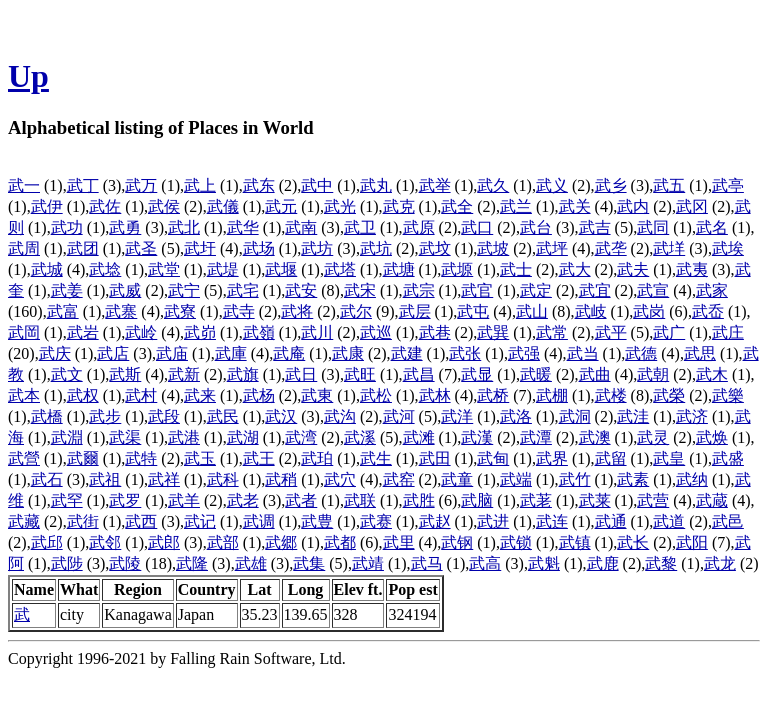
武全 (457, 206)
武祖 (105, 479)
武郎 (164, 542)
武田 (435, 458)
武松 (376, 395)
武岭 (141, 332)
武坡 (493, 248)
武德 (641, 353)
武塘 (399, 269)
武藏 (24, 521)
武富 (63, 311)
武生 (376, 458)
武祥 (164, 479)
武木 (712, 374)
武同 (653, 227)
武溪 (360, 437)
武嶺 (259, 332)
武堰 (281, 269)
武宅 (243, 290)
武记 (200, 521)
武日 (301, 374)
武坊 (317, 248)
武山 (532, 311)
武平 (611, 332)
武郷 (281, 542)
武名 (712, 227)
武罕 (67, 500)
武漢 (477, 437)
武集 (309, 563)
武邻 (105, 542)
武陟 (67, 563)
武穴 (340, 479)
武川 (317, 332)
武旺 (360, 374)
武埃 (728, 248)
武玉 (200, 458)
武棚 (552, 395)
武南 (301, 227)
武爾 (83, 458)
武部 (223, 542)
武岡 (24, 332)
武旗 (243, 374)
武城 (47, 269)
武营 (653, 500)
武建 (407, 353)
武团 (83, 248)
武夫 (633, 269)
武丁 (83, 185)
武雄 (251, 563)
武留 (611, 458)
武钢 (457, 542)
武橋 (47, 416)
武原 (419, 227)
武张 (465, 353)
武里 (399, 542)
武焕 (712, 437)
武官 (477, 290)
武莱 (595, 500)
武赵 (435, 521)
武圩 (200, 248)
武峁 (200, 332)
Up (28, 76)
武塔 (340, 269)
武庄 (728, 332)
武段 (164, 416)
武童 (457, 479)
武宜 (595, 290)
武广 (669, 332)
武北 (184, 227)
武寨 (121, 311)
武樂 (728, 395)
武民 (223, 416)
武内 (633, 206)
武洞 (575, 416)
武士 (516, 269)
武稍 (281, 479)
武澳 (595, 437)
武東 (317, 395)
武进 (493, 521)
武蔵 (712, 500)
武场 (259, 248)
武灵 (653, 437)
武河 (399, 416)
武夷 (692, 269)
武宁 (184, 290)
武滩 (419, 437)
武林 (435, 395)
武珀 (317, 458)
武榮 (669, 395)
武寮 (180, 311)
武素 (633, 479)
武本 (24, 395)
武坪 (552, 248)
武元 (281, 206)
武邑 (728, 521)
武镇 (575, 542)
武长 (633, 542)
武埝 (105, 269)
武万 (141, 185)
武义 (552, 185)
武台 (536, 227)
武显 (477, 374)
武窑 (399, 479)
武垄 (611, 248)
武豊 (317, 521)
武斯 (125, 374)
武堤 (223, 269)
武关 (575, 206)
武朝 (653, 374)
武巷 (435, 332)
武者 (301, 500)
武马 (427, 563)
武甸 (493, 458)
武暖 (536, 374)
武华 (243, 227)
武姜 (67, 290)
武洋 (457, 416)
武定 (536, 290)
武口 (477, 227)
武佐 (105, 206)
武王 (259, 458)
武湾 (301, 437)
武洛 (516, 416)
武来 (200, 395)
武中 (317, 185)
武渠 (125, 437)
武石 (47, 479)
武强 (524, 353)
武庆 (55, 353)
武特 (141, 458)
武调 (259, 521)
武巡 (376, 332)
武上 (200, 185)
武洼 (633, 416)
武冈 (692, 206)
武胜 (419, 500)
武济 (692, 416)
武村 (141, 395)
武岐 (591, 311)
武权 (83, 395)
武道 (669, 521)
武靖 (368, 563)
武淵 (67, 437)
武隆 (192, 563)
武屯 (473, 311)
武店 (113, 353)
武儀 (223, 206)
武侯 (164, 206)
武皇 (669, 458)
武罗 (125, 500)
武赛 (376, 521)
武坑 (376, 248)
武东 (259, 185)
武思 (700, 353)
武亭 (728, 185)
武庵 (289, 353)
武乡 (611, 185)
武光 (340, 206)
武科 (223, 479)
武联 (360, 500)
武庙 (172, 353)
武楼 (611, 395)
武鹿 (603, 563)
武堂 (164, 269)
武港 (184, 437)
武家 (712, 290)
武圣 (141, 248)
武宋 (360, 290)
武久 (493, 185)
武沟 (340, 416)
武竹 (575, 479)
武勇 (125, 227)
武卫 (360, 227)
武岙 (708, 311)
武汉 (281, 416)
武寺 (239, 311)
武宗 (419, 290)
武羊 (184, 500)
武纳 (692, 479)
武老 (243, 500)
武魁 (544, 563)
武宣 (653, 290)
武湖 (243, 437)
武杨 (259, 395)
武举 (435, 185)
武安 (301, 290)
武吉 (595, 227)
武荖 (536, 500)
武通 (611, 521)
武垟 (669, 248)
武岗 (649, 311)
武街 (83, 521)
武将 (297, 311)
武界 (552, 458)
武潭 (536, 437)
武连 (552, 521)
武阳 (692, 542)
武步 (105, 416)
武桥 (493, 395)
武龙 (720, 563)
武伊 (47, 206)
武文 (67, 374)
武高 (485, 563)
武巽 (493, 332)
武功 (67, 227)
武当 (583, 353)
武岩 (83, 332)
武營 (24, 458)
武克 (399, 206)
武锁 (516, 542)
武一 (24, 185)
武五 (669, 185)
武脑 (477, 500)
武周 (24, 248)
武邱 (47, 542)
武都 (340, 542)
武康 (348, 353)
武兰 (516, 206)
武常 (552, 332)
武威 (125, 290)
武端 (516, 479)
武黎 (661, 563)
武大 (575, 269)
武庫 (231, 353)
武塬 (457, 269)
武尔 (356, 311)
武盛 (728, 458)
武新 (184, 374)
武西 (141, 521)
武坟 (435, 248)
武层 (415, 311)
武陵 (125, 563)
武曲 (595, 374)
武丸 (376, 185)
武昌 (419, 374)
